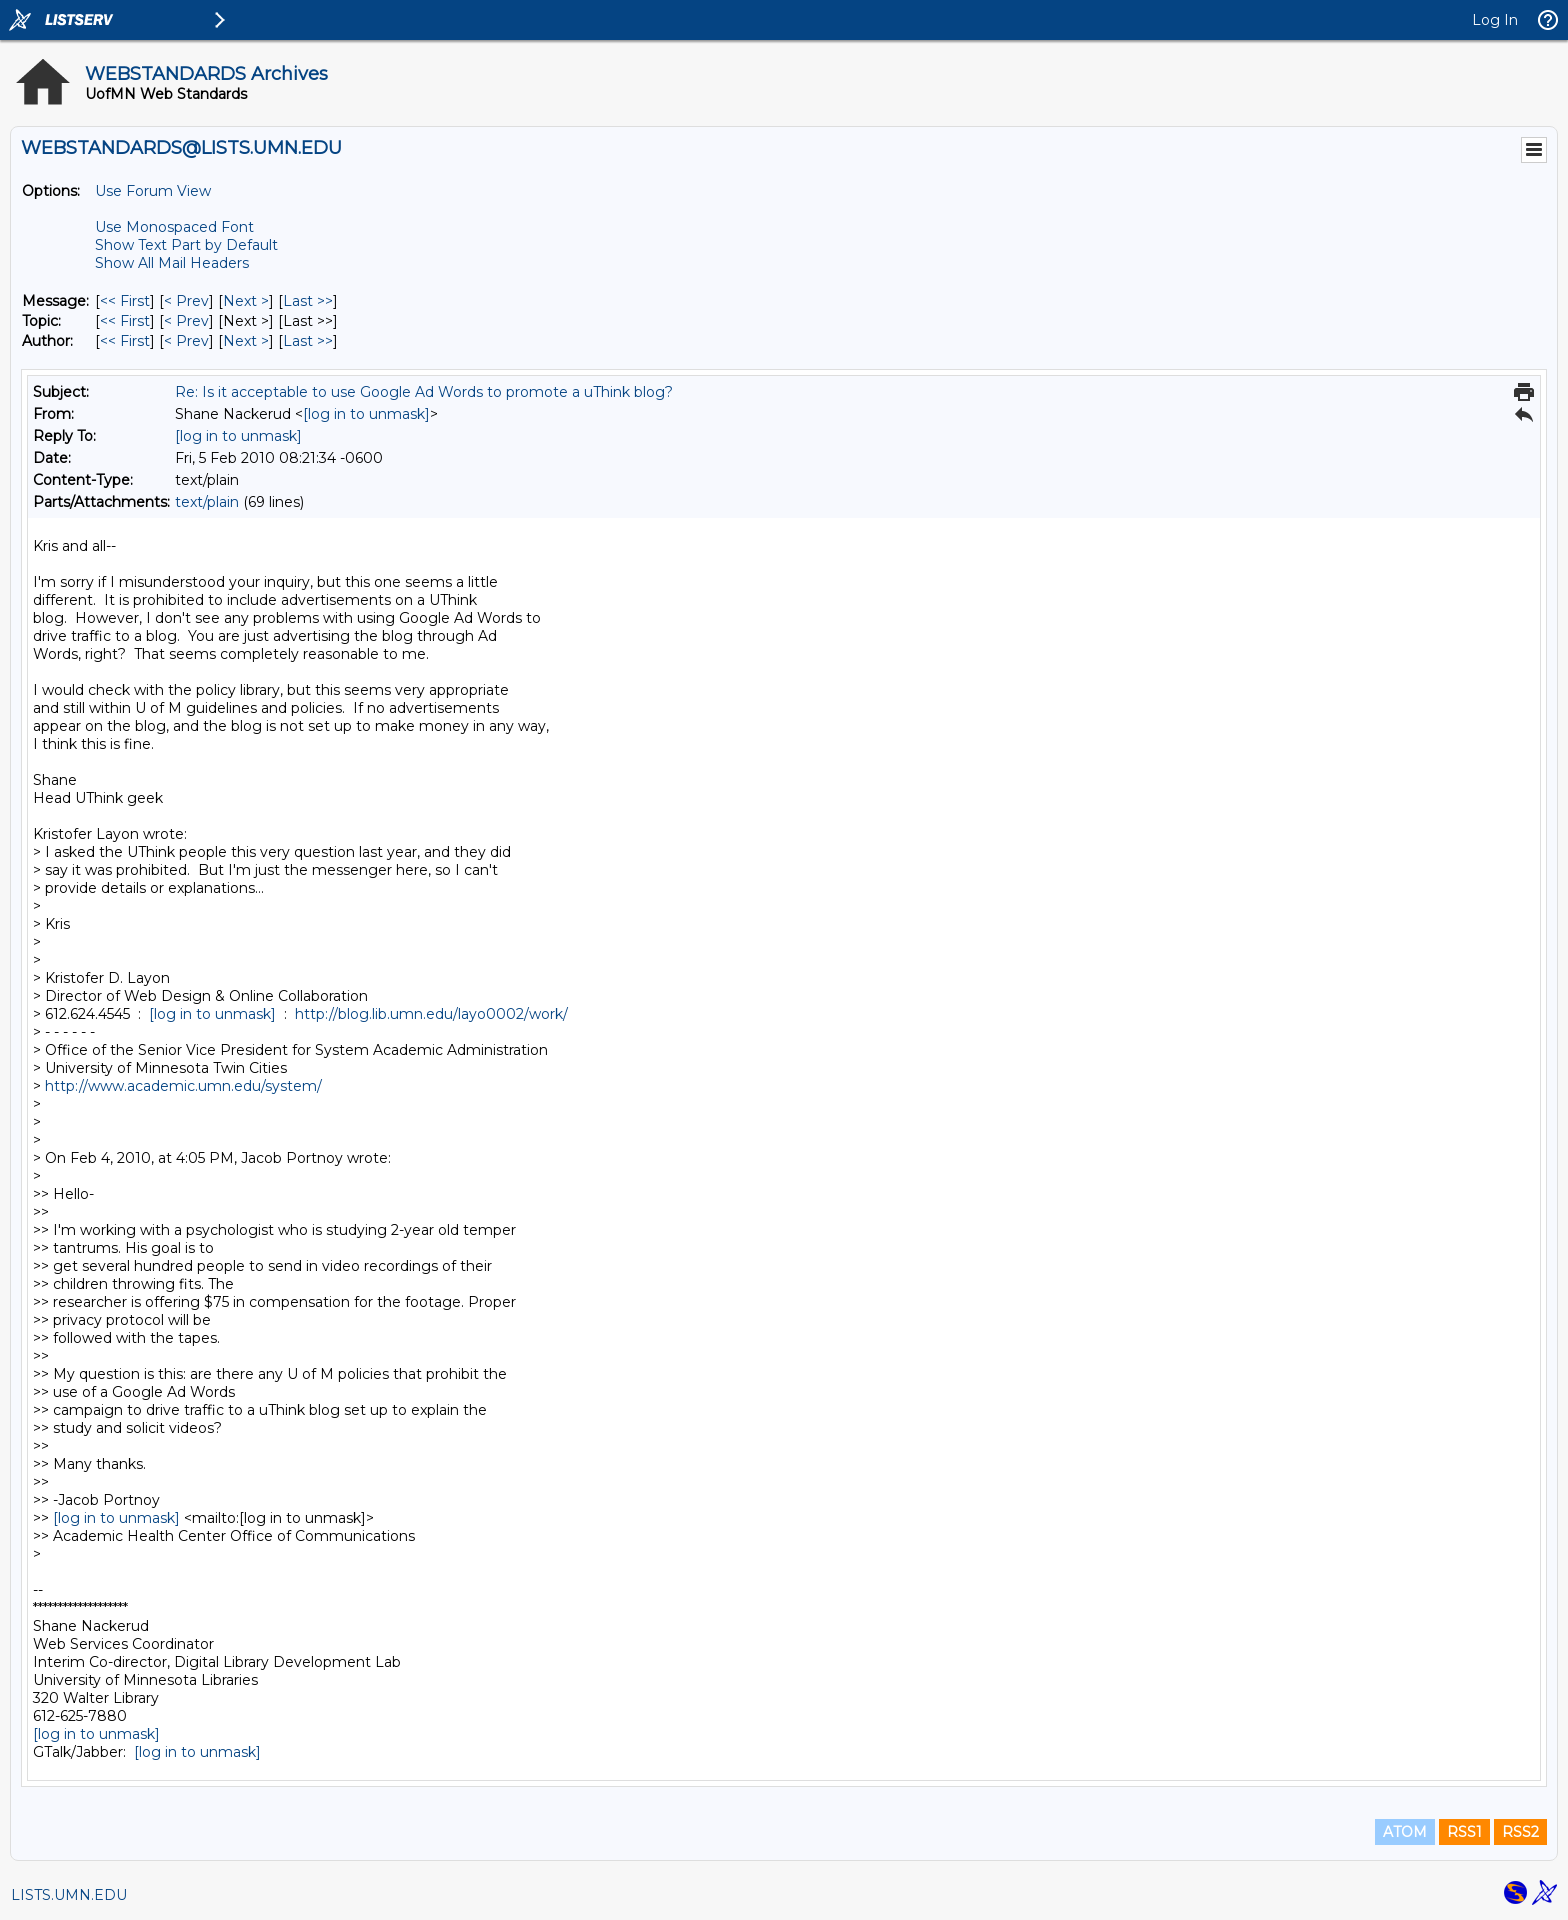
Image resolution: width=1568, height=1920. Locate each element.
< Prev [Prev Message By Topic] (186, 321)
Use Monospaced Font (174, 227)
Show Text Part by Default (186, 245)
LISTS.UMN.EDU (69, 1895)
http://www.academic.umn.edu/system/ (183, 1086)
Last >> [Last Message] (308, 301)
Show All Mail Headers (172, 263)
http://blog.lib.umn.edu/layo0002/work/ (431, 1014)
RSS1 (1464, 1832)
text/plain (207, 502)
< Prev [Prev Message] (186, 301)
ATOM (1405, 1832)
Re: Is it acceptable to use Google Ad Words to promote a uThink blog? (424, 392)
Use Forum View (153, 191)
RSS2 (1520, 1832)
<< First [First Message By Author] (125, 341)
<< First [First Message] (125, 301)
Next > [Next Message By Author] (246, 341)
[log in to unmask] (366, 414)
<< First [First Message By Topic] (125, 321)
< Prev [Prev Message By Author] (186, 341)
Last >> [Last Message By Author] (308, 341)
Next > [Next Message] (246, 301)
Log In (1495, 20)
